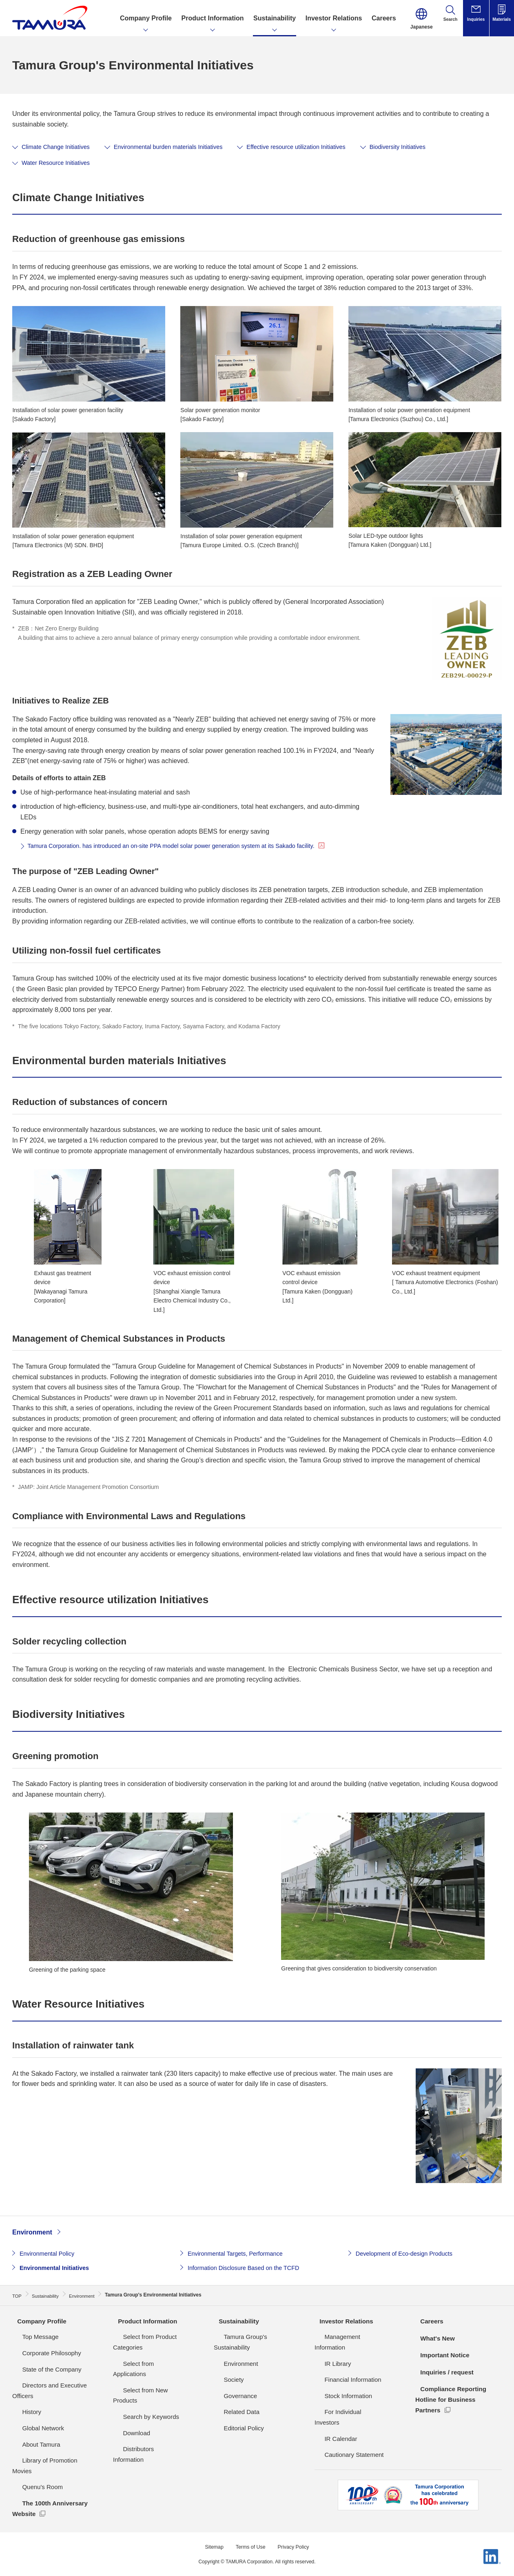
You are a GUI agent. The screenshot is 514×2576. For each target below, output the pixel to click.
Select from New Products (148, 2368)
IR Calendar (331, 2417)
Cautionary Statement (344, 2433)
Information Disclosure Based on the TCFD (250, 2269)
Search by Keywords (141, 2385)
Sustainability (235, 2320)
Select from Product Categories (155, 2336)
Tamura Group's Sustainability (254, 2336)
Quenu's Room (32, 2476)
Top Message (30, 2336)
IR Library (328, 2352)
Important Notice (441, 2354)
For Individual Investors (346, 2401)
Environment (32, 2234)
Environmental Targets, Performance (240, 2255)
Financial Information (343, 2368)
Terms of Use (249, 2536)
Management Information (349, 2336)
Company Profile (38, 2320)
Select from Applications (145, 2352)
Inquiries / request (443, 2371)
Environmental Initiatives (58, 2269)
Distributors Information (144, 2417)
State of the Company (41, 2368)
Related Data (232, 2401)
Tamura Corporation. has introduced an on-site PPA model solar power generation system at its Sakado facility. (188, 847)
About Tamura (31, 2444)
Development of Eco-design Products (409, 2255)
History (21, 2411)
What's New (433, 2337)
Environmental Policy (50, 2255)
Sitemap (210, 2536)
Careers (427, 2320)
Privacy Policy (296, 2536)
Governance (230, 2385)
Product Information (144, 2320)
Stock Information (338, 2385)
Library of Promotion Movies (50, 2460)
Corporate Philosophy (41, 2352)
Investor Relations (343, 2320)
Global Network (33, 2427)
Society (224, 2368)
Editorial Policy (234, 2417)
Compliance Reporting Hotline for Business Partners (450, 2399)
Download (126, 2401)
